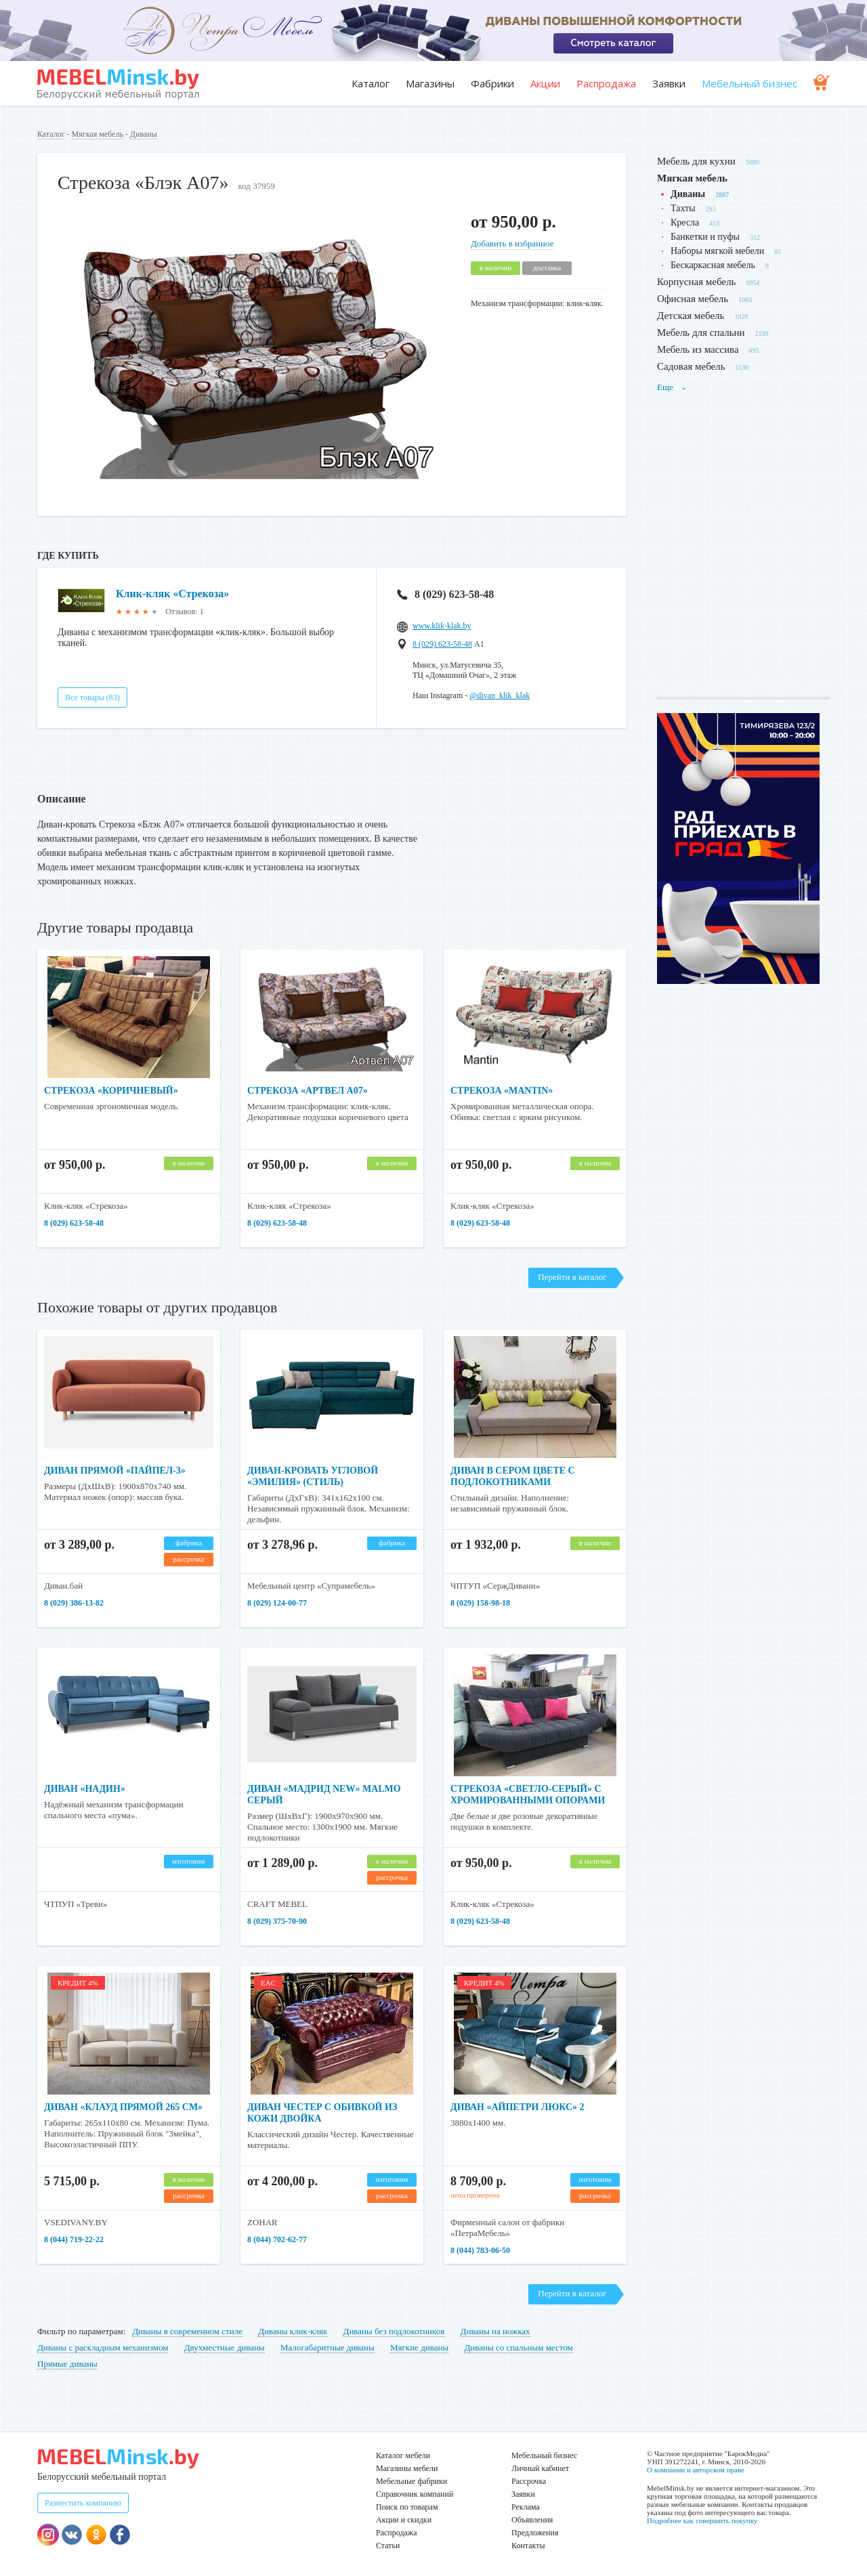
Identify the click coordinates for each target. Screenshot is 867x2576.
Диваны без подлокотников (394, 2331)
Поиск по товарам (407, 2507)
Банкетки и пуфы (705, 237)
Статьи (388, 2545)
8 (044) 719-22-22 (74, 2239)
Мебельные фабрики (411, 2481)
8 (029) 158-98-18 (480, 1603)
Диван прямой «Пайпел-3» (115, 1470)
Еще (672, 387)
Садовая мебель (691, 366)
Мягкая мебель (97, 134)
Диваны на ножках (495, 2331)
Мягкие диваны (419, 2347)
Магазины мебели (407, 2468)
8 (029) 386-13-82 (74, 1603)
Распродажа (606, 83)
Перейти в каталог (572, 1277)
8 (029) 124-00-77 (277, 1603)
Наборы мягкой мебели (717, 251)
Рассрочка (528, 2481)
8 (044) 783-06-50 (480, 2250)
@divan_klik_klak (499, 695)
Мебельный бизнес (749, 83)
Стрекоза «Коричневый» (111, 1091)
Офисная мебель (692, 298)
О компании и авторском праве (695, 2470)
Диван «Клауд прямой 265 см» (123, 2107)
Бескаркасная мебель (713, 265)
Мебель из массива (698, 349)
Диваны (143, 134)
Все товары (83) (92, 697)
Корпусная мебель (696, 281)
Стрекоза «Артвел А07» (307, 1091)
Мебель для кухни (696, 161)
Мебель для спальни (701, 332)
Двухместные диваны (224, 2347)
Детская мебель (690, 315)
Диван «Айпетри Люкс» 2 (517, 2107)
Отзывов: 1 (184, 611)
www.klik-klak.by (442, 625)
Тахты (683, 208)
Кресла (685, 222)
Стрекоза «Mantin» (501, 1091)
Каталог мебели (403, 2455)
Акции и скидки (403, 2520)
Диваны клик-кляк (292, 2331)
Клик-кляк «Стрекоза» (172, 593)
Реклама (525, 2507)
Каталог (370, 83)
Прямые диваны (67, 2364)
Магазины (430, 83)
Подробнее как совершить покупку (702, 2520)
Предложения (534, 2532)
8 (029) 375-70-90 (277, 1921)
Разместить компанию (83, 2503)
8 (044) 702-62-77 (277, 2239)
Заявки (668, 83)
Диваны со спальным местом (518, 2347)
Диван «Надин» (84, 1789)
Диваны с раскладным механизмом (102, 2347)
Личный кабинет (540, 2468)
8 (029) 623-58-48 (445, 594)
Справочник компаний (414, 2494)
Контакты (528, 2545)
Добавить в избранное (512, 243)
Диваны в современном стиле (187, 2331)
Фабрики (492, 83)
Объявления (532, 2520)
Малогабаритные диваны (327, 2347)
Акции (545, 83)
